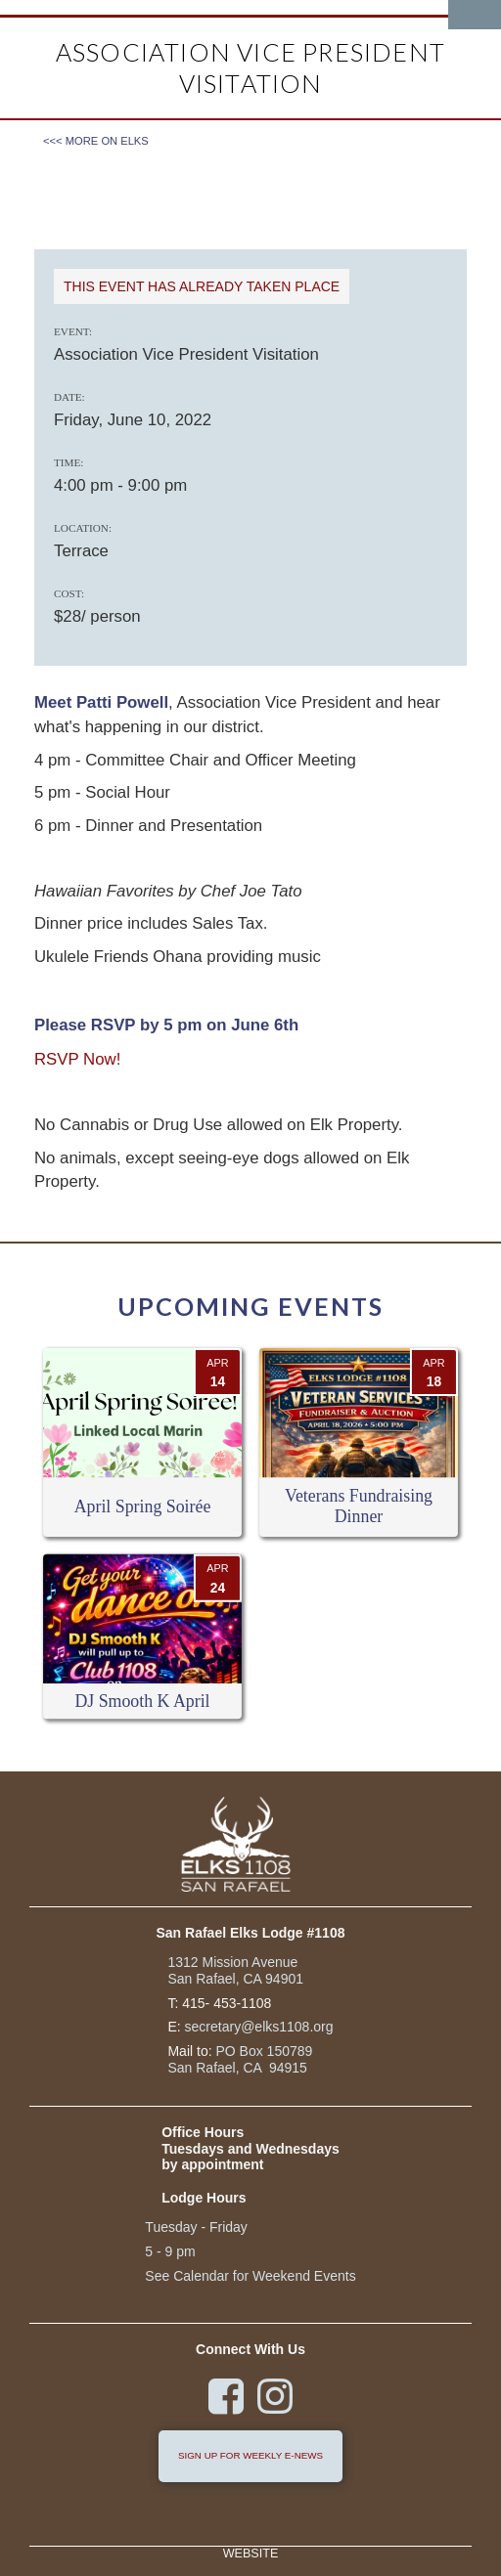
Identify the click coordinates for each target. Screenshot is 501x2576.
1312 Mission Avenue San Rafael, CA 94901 (235, 1970)
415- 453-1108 (226, 2003)
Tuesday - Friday (196, 2227)
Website (251, 2554)
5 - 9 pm (170, 2251)
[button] (474, 14)
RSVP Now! (77, 1059)
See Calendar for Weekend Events (250, 2276)
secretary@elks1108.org (259, 2026)
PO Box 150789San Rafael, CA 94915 (239, 2059)
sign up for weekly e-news (250, 2455)
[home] (137, 7)
